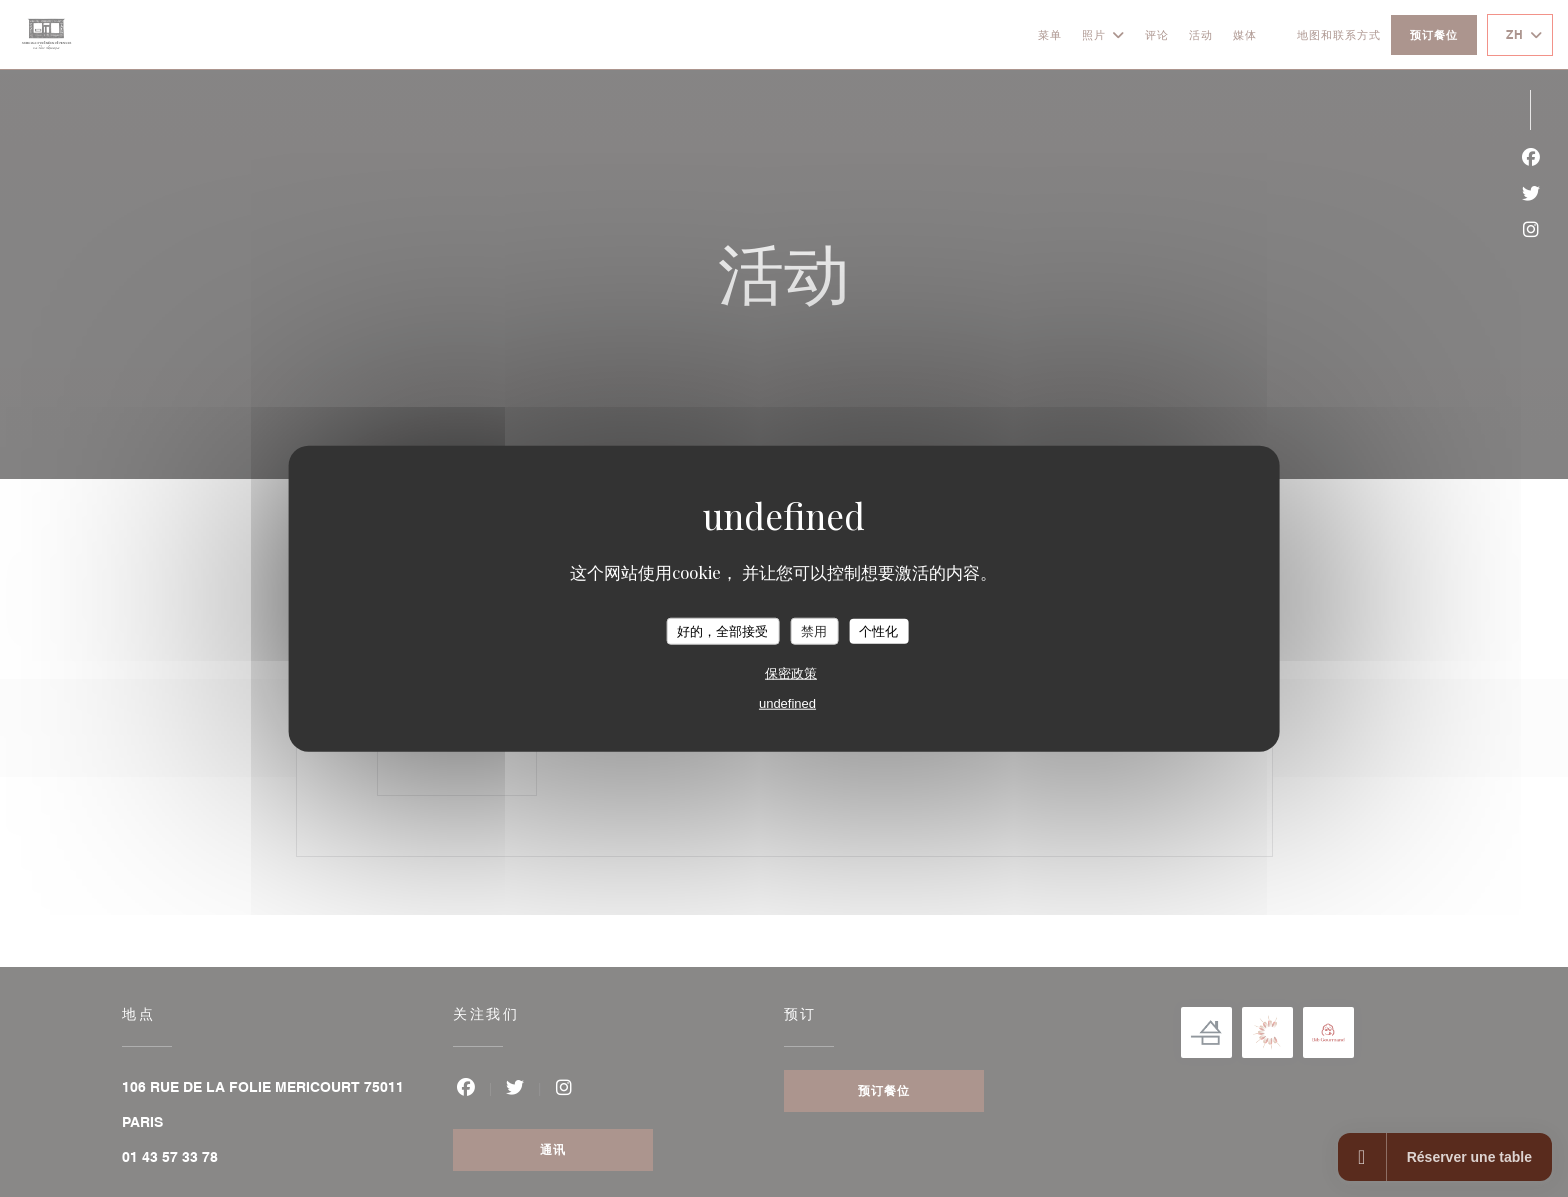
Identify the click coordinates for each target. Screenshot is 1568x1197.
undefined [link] (787, 703)
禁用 (814, 630)
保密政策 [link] (791, 673)
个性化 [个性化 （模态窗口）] (878, 630)
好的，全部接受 (722, 630)
